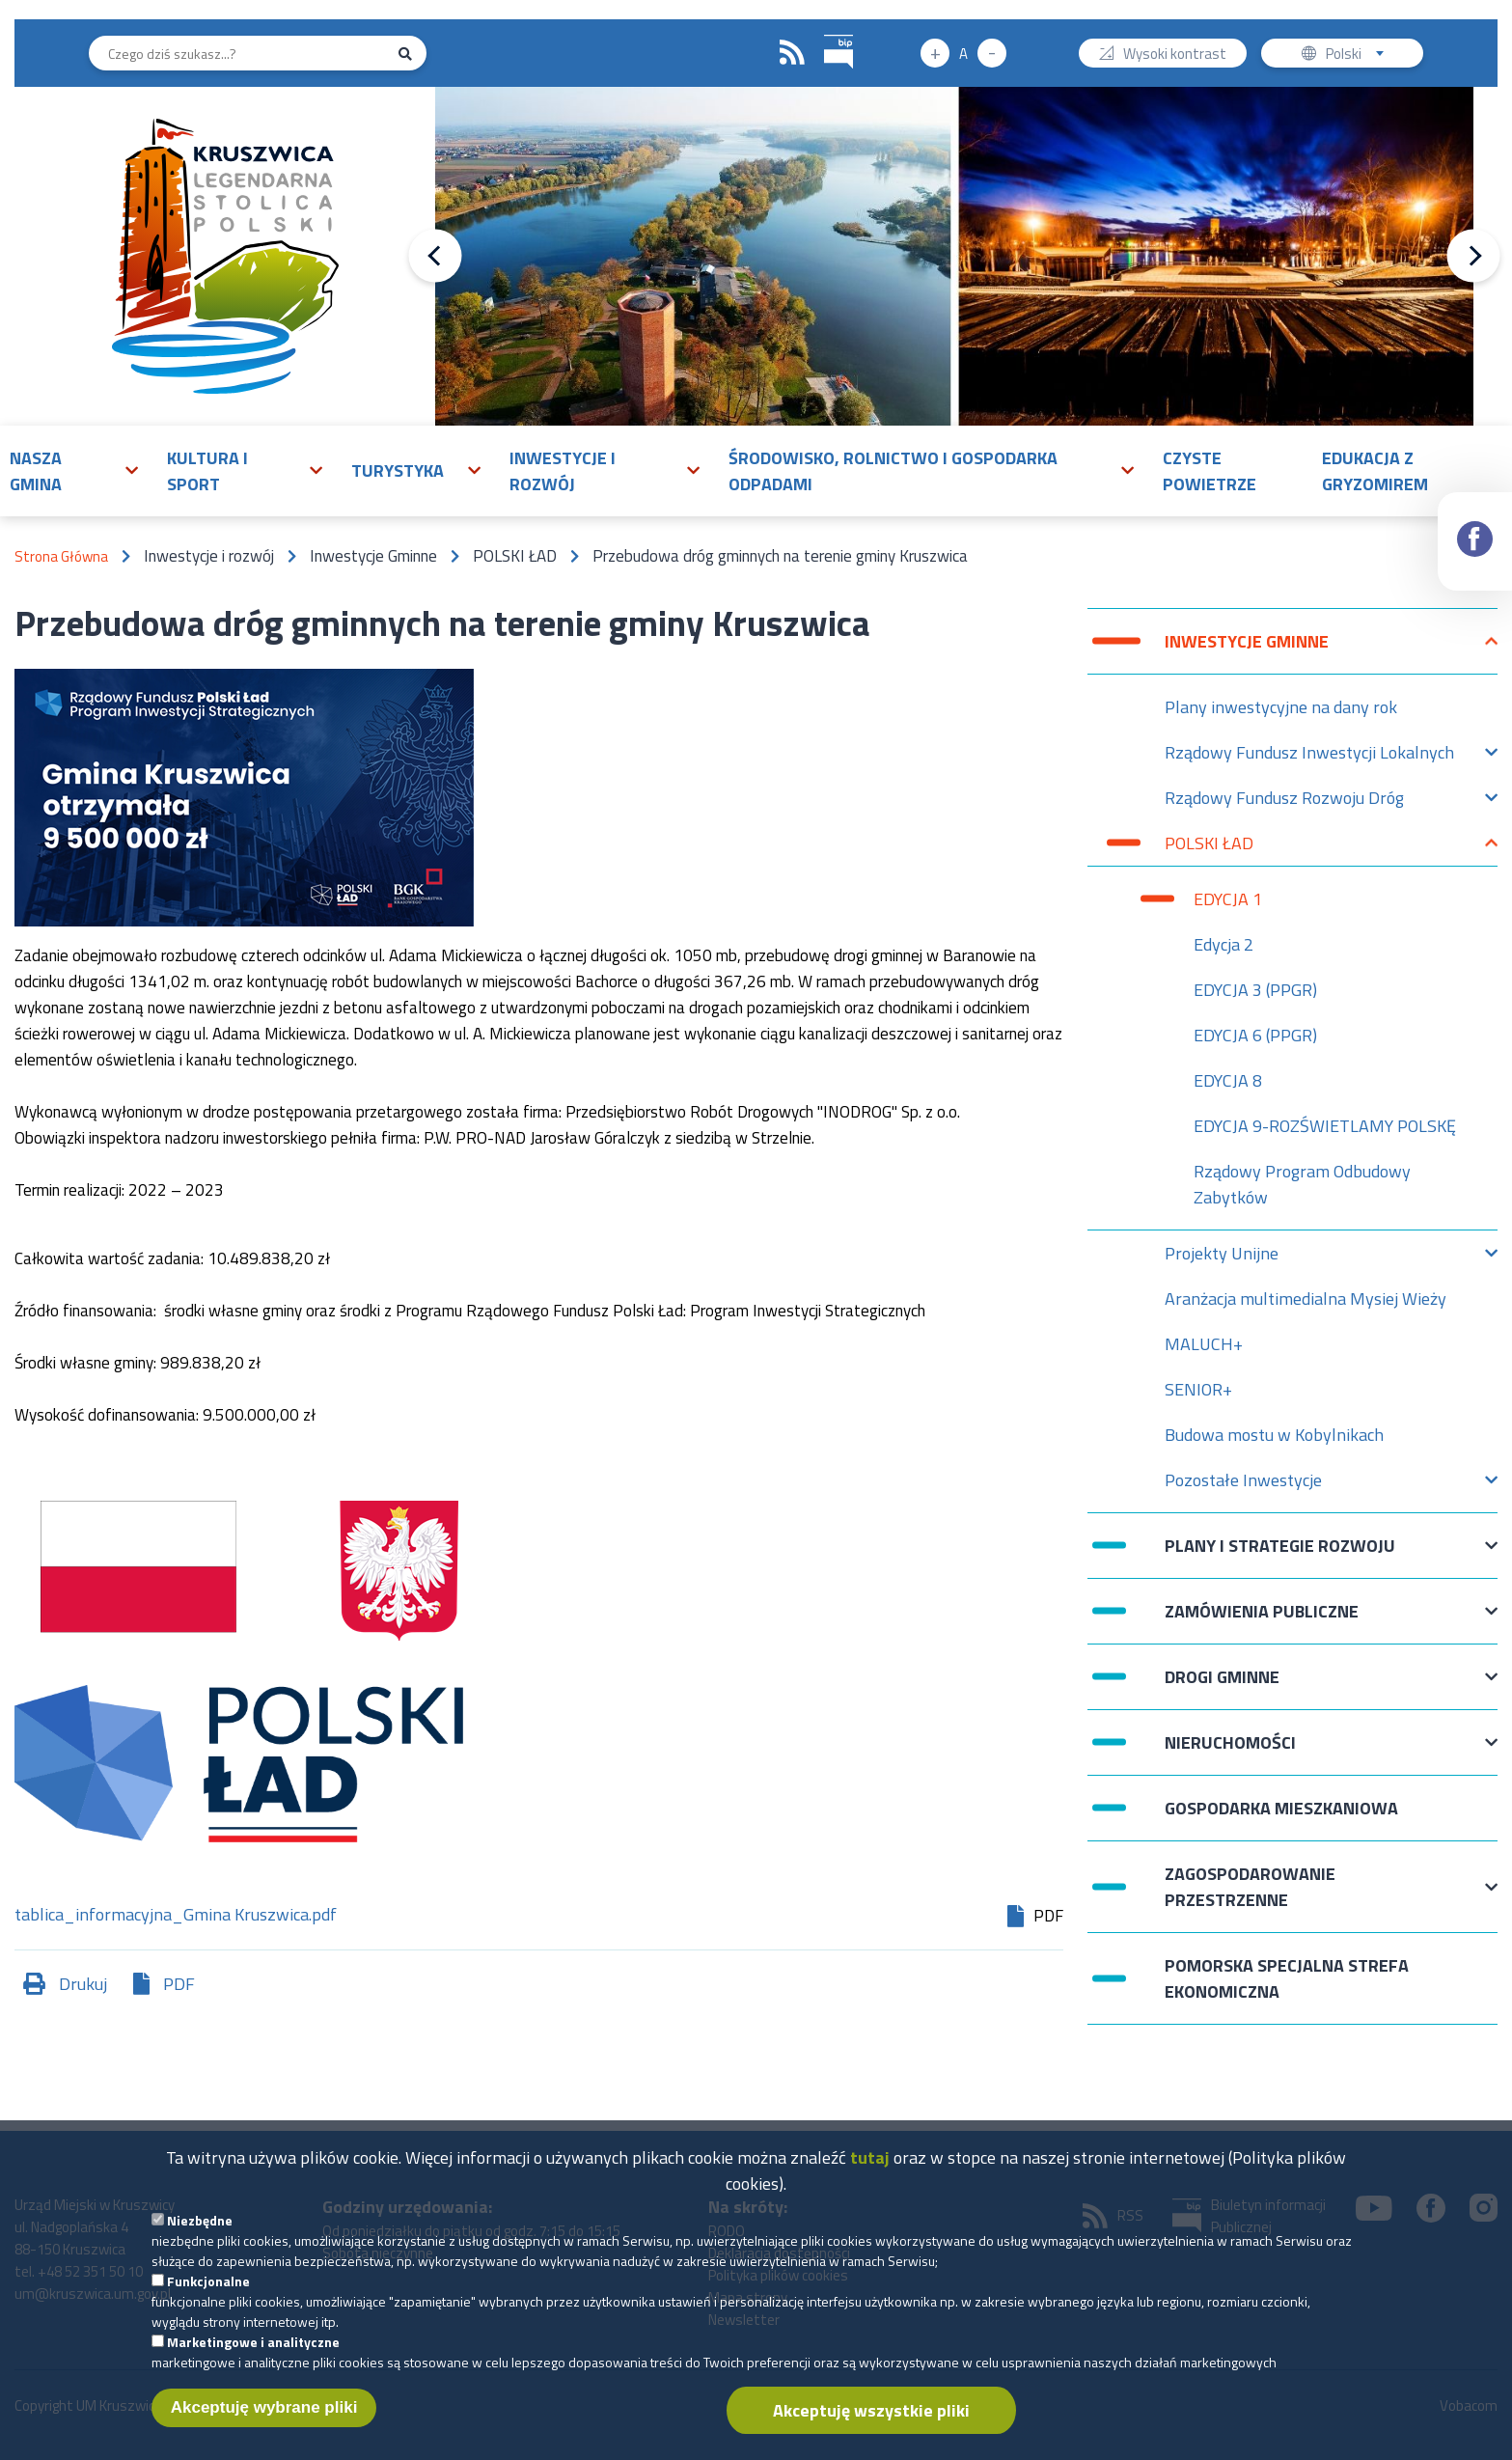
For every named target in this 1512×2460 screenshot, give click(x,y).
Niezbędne (200, 2228)
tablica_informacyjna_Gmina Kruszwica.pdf (175, 1916)
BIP (824, 32)
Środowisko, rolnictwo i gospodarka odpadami (893, 471)
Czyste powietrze (1209, 471)
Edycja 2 (1223, 944)
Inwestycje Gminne (1247, 651)
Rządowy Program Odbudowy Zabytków (1302, 1184)
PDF (179, 1984)
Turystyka (397, 470)
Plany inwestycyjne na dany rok (1281, 707)
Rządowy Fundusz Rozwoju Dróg (1284, 802)
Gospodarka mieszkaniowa (1281, 1808)
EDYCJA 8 (1228, 1080)
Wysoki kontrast (1174, 55)
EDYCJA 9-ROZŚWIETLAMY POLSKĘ (1325, 1126)
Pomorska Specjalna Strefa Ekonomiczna (1287, 1978)
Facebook (1475, 521)
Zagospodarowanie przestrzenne (1250, 1887)
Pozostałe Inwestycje (1243, 1485)
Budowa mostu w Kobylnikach (1274, 1435)
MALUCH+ (1204, 1344)
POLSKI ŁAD (1209, 848)
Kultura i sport (207, 471)
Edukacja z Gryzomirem (1375, 471)
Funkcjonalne (208, 2289)
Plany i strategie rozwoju (1280, 1555)
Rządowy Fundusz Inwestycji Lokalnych (1309, 757)
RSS (792, 53)
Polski (1359, 55)
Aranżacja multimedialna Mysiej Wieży (1305, 1298)
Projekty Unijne (1221, 1258)
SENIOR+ (1198, 1389)
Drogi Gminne (1222, 1686)
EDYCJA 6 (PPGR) (1255, 1035)
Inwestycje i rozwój (562, 471)
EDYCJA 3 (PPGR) (1255, 990)
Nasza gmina (36, 471)
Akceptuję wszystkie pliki (871, 2418)
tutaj (870, 2165)
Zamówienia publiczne (1262, 1621)
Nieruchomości (1230, 1752)
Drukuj (83, 1984)
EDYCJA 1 (1228, 899)
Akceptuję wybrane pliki (264, 2415)
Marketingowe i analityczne (253, 2349)
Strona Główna (61, 556)
